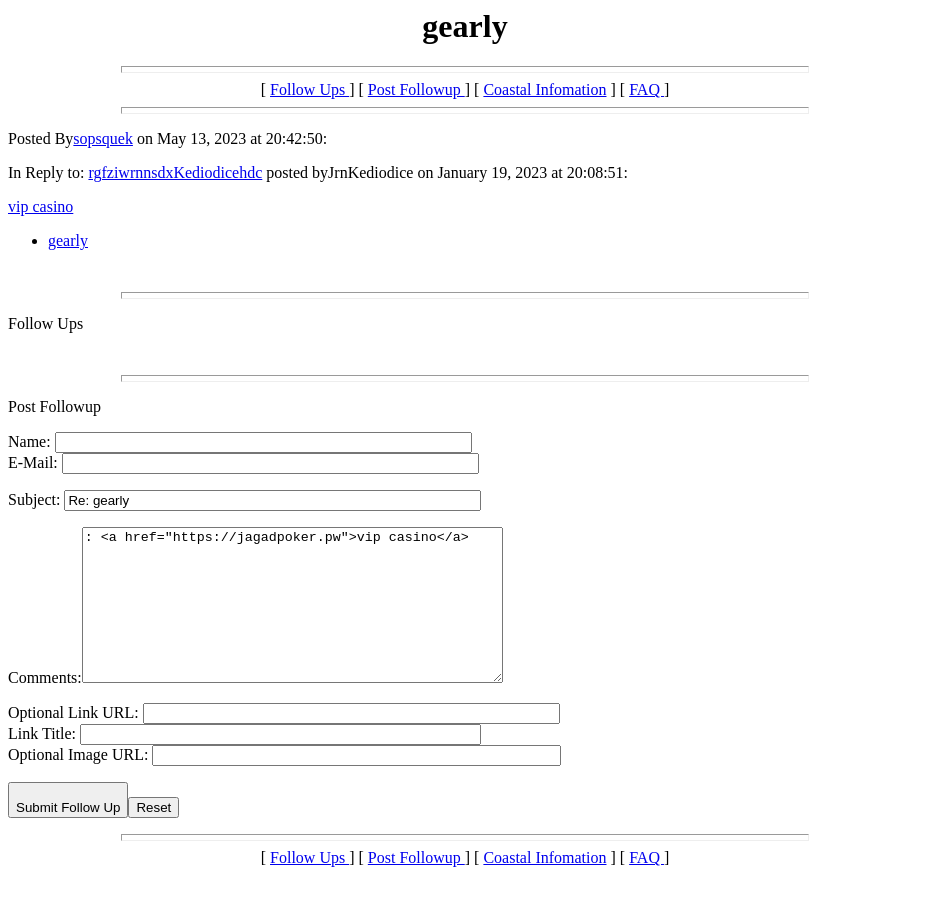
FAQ (646, 89)
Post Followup (416, 89)
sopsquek (103, 138)
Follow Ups (309, 89)
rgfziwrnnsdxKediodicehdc (175, 172)
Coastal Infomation (544, 89)
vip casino (40, 206)
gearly (68, 240)
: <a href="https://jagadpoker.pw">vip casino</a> (317, 620)
